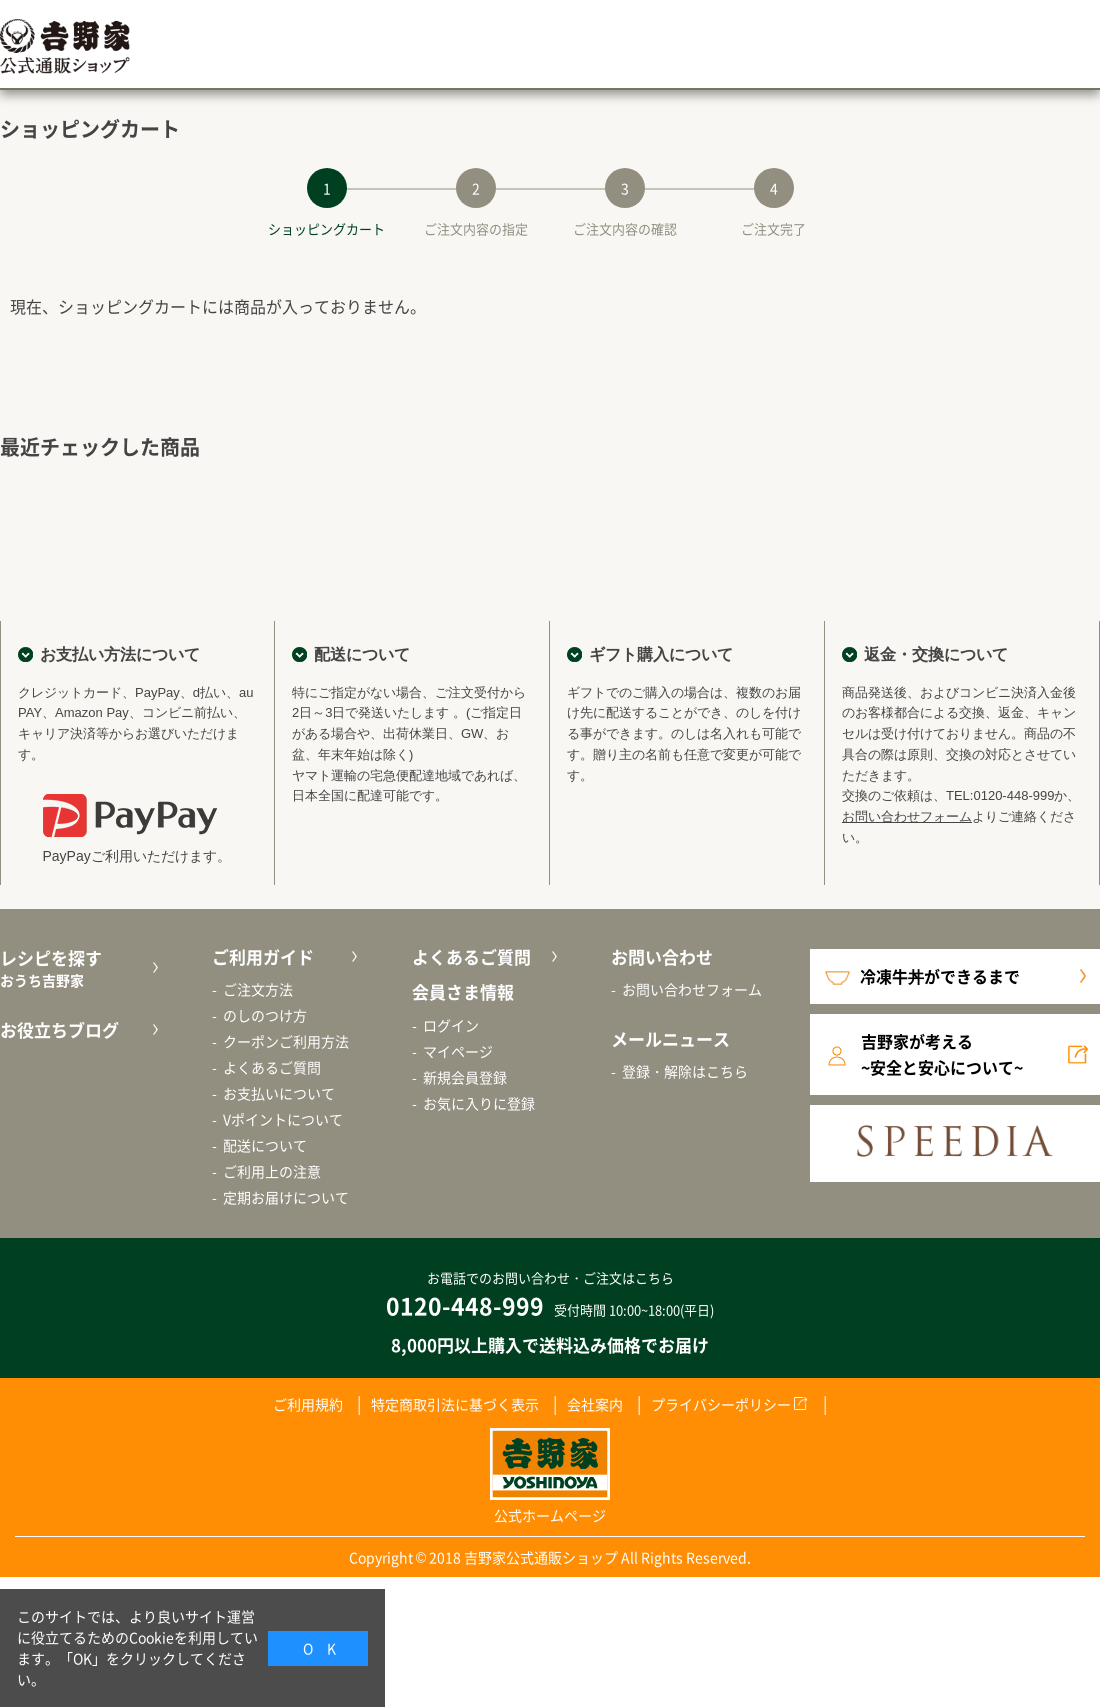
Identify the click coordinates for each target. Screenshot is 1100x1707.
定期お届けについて (286, 1197)
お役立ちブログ (59, 1029)
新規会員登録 (465, 1077)
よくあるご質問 (272, 1067)
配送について (265, 1145)
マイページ (458, 1051)
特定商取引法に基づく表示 (455, 1404)
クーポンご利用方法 (286, 1041)
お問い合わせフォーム (907, 816)
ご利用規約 (308, 1404)
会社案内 (595, 1404)
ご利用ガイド (263, 956)
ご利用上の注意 (272, 1171)
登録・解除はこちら (685, 1071)
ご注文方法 (258, 989)
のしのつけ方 (265, 1015)
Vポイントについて (283, 1119)
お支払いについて (279, 1093)
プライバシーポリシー (721, 1404)
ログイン (451, 1025)
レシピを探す (76, 968)
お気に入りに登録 (479, 1103)
